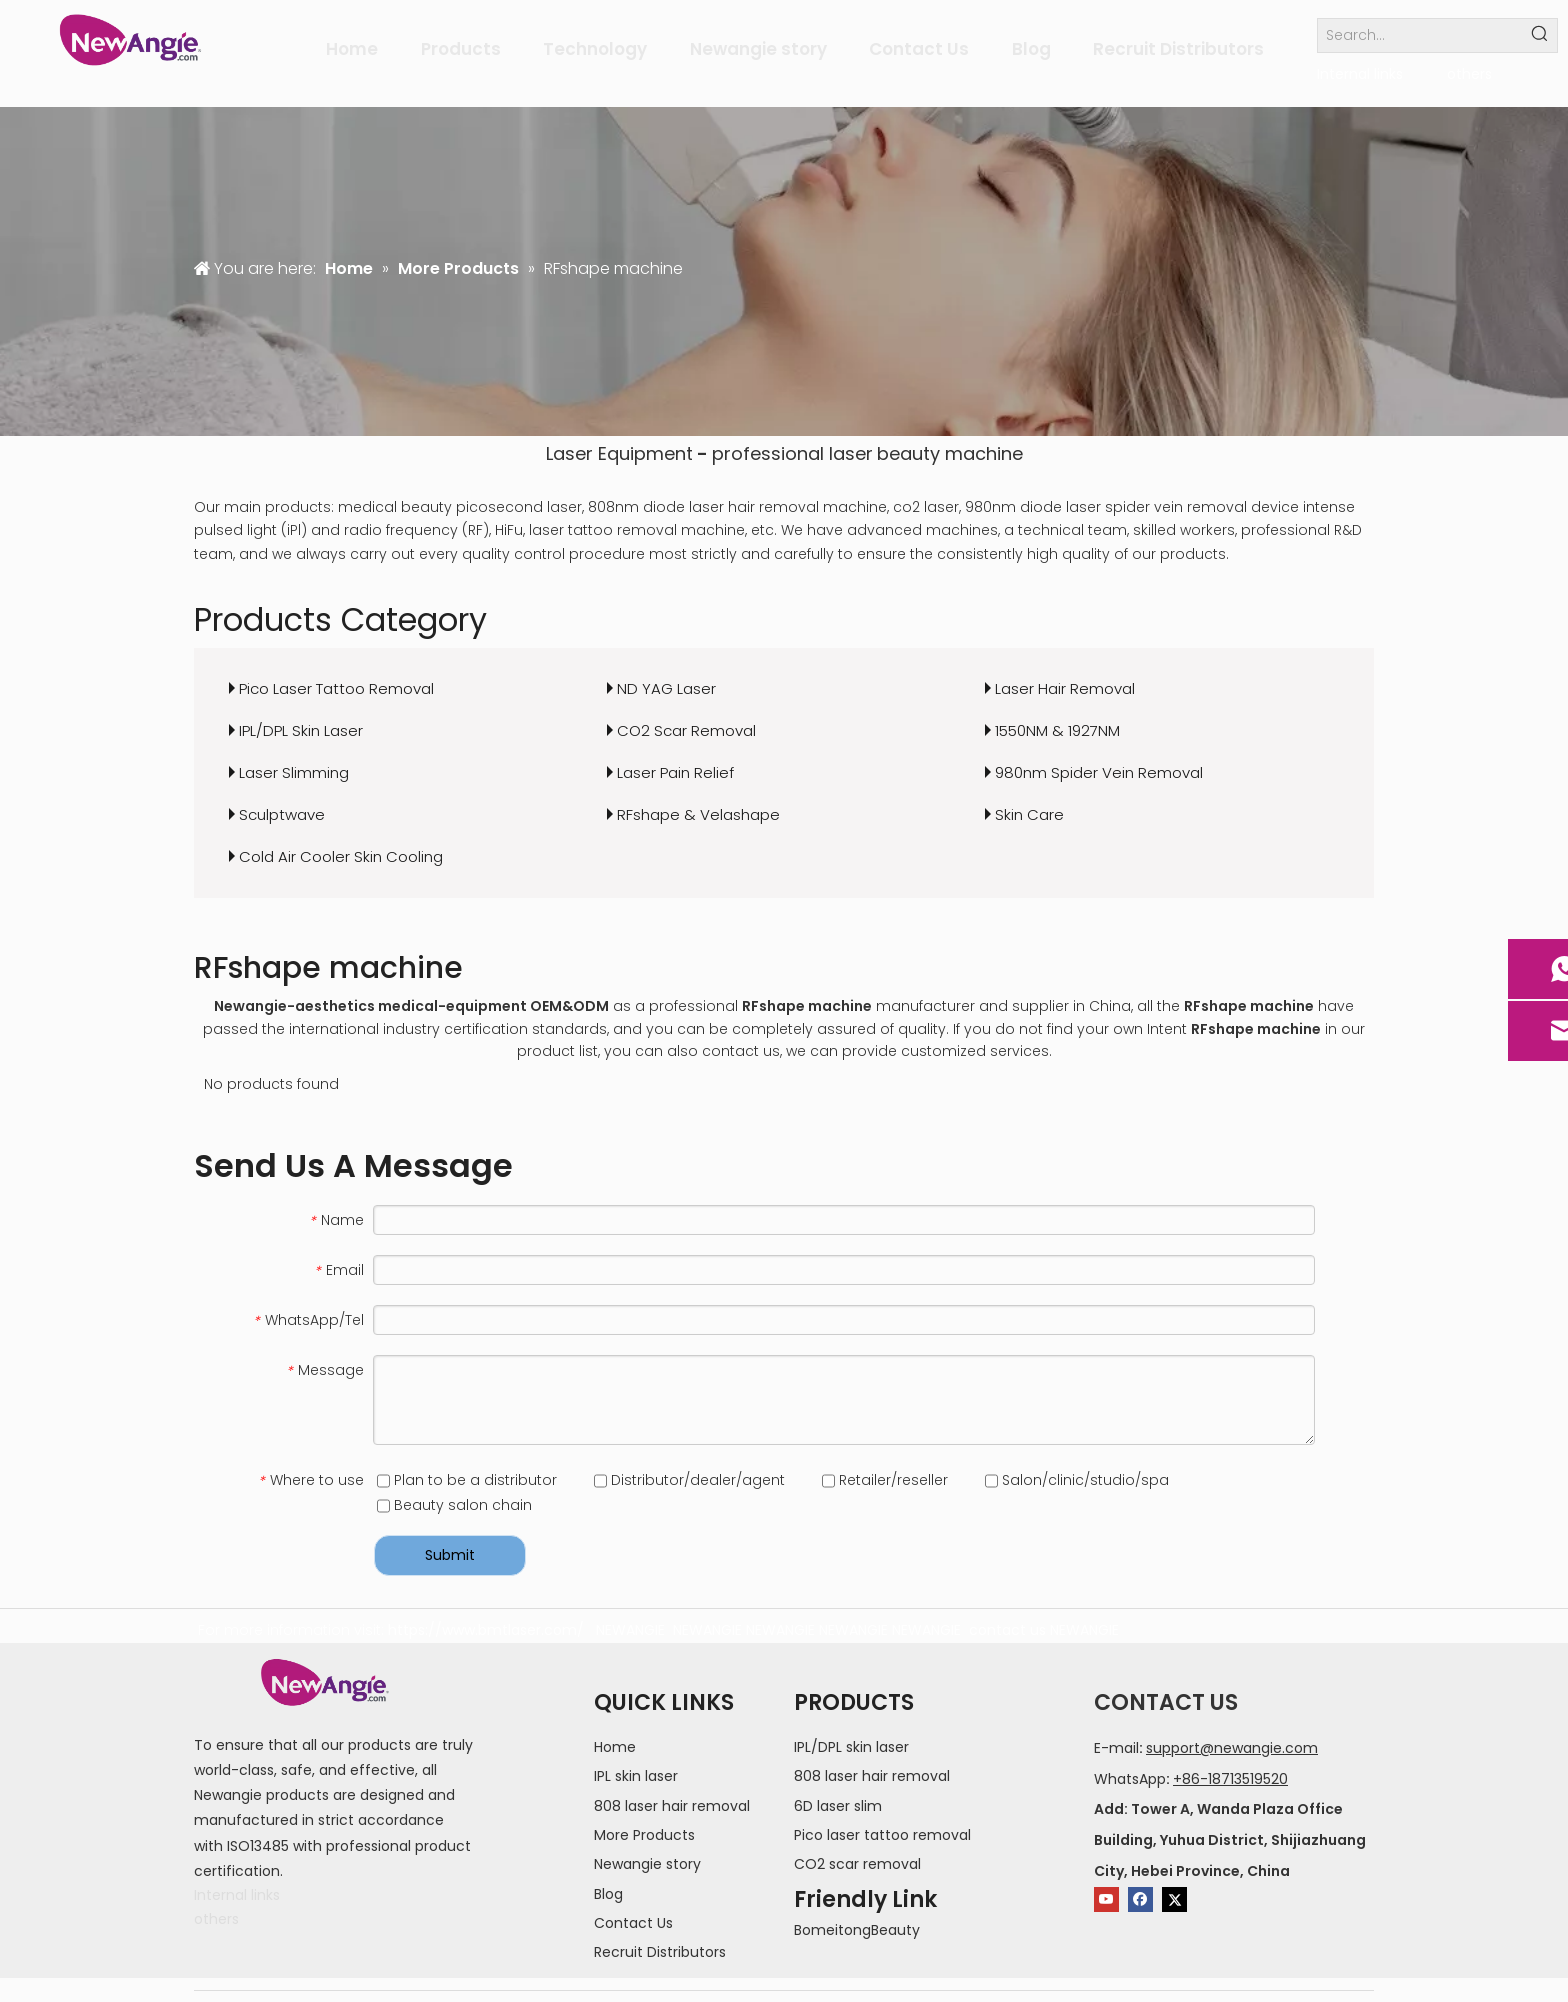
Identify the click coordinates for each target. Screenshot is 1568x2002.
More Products (644, 1835)
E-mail (1116, 1748)
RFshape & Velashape (698, 814)
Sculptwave (282, 814)
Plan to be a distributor (467, 1480)
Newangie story (647, 1864)
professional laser (792, 453)
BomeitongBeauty (857, 1930)
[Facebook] (1140, 1899)
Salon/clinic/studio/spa (1077, 1480)
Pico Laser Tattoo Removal (336, 688)
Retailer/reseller (885, 1480)
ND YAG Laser (666, 688)
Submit (450, 1555)
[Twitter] (1174, 1899)
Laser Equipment (619, 453)
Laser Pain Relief (675, 772)
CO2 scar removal (857, 1864)
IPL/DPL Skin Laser (301, 730)
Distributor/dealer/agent (689, 1480)
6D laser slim (838, 1806)
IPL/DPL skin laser (851, 1747)
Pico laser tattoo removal (882, 1835)
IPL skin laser (636, 1776)
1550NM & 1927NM (1057, 730)
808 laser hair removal (672, 1806)
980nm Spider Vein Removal (1099, 772)
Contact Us (633, 1923)
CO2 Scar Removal (686, 730)
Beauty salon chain (454, 1505)
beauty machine (950, 453)
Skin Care (1029, 814)
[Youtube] (1106, 1899)
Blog (608, 1894)
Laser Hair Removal (1065, 688)
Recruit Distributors (660, 1952)
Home (615, 1747)
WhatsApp (1130, 1779)
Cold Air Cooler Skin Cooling (341, 856)
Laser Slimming (294, 772)
